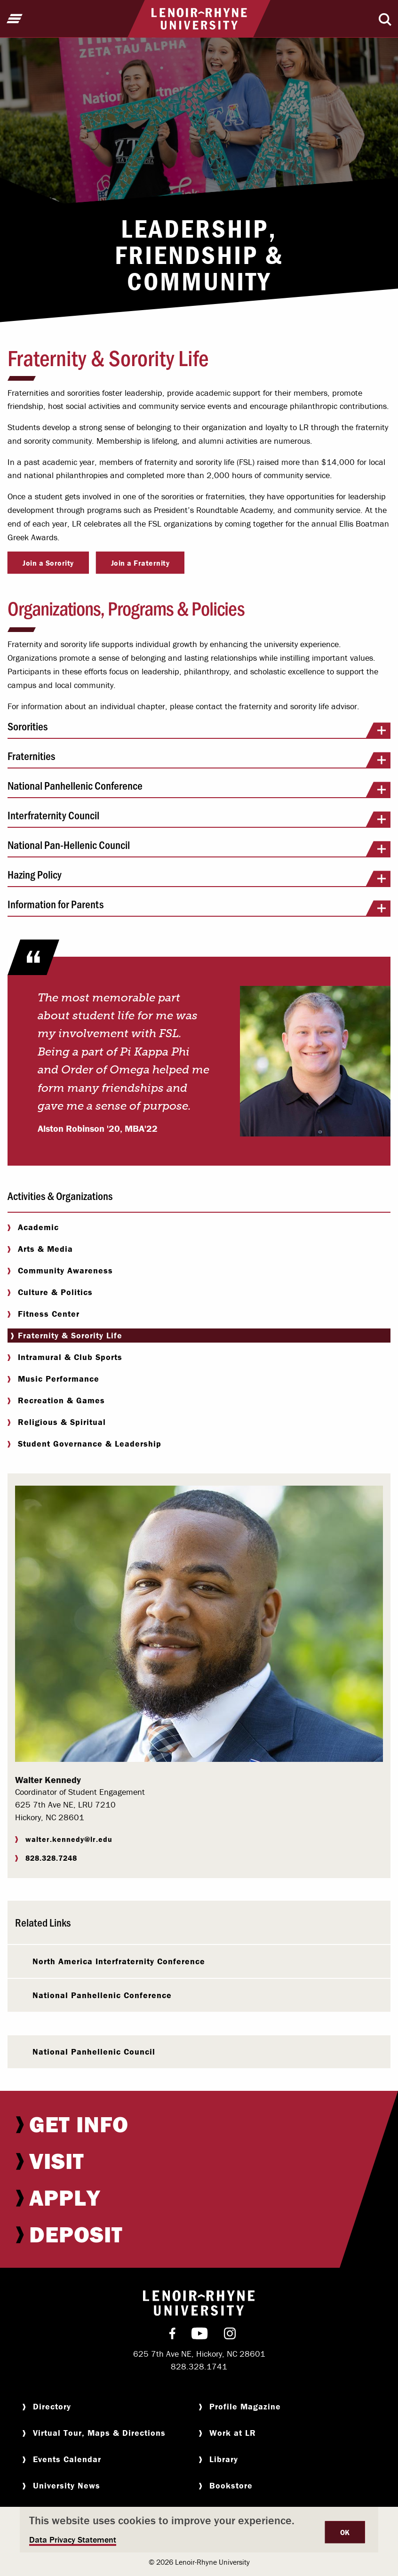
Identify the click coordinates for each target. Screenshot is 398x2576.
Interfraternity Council (199, 818)
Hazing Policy (199, 878)
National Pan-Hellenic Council (199, 848)
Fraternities (199, 759)
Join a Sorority (48, 563)
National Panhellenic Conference (199, 789)
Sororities (199, 729)
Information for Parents (199, 907)
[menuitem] (199, 2124)
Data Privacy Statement (72, 2539)
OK (345, 2532)
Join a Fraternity (140, 563)
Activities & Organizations (60, 1195)
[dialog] (199, 2529)
